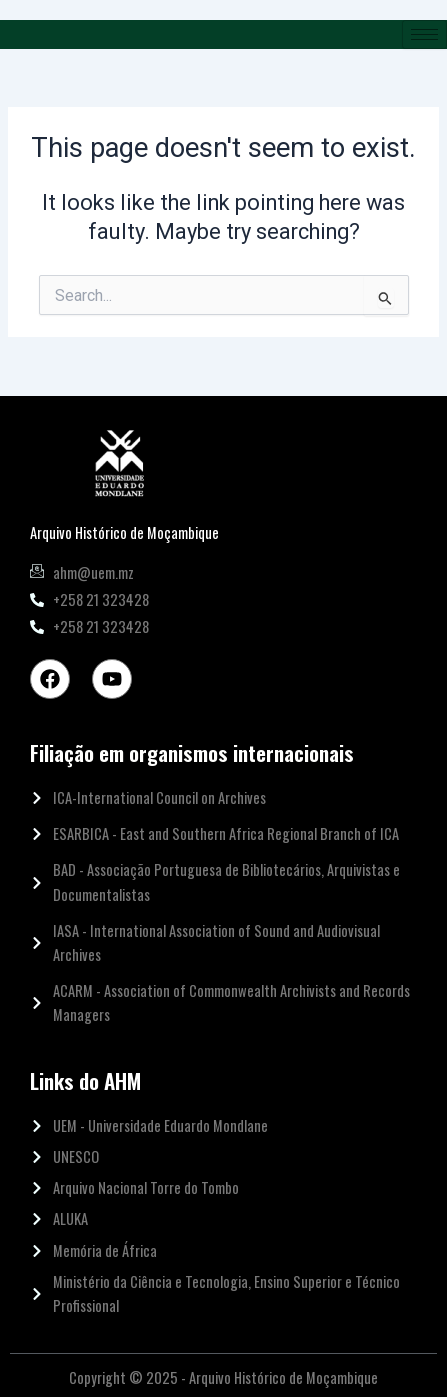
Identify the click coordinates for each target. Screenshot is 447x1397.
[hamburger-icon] (424, 34)
